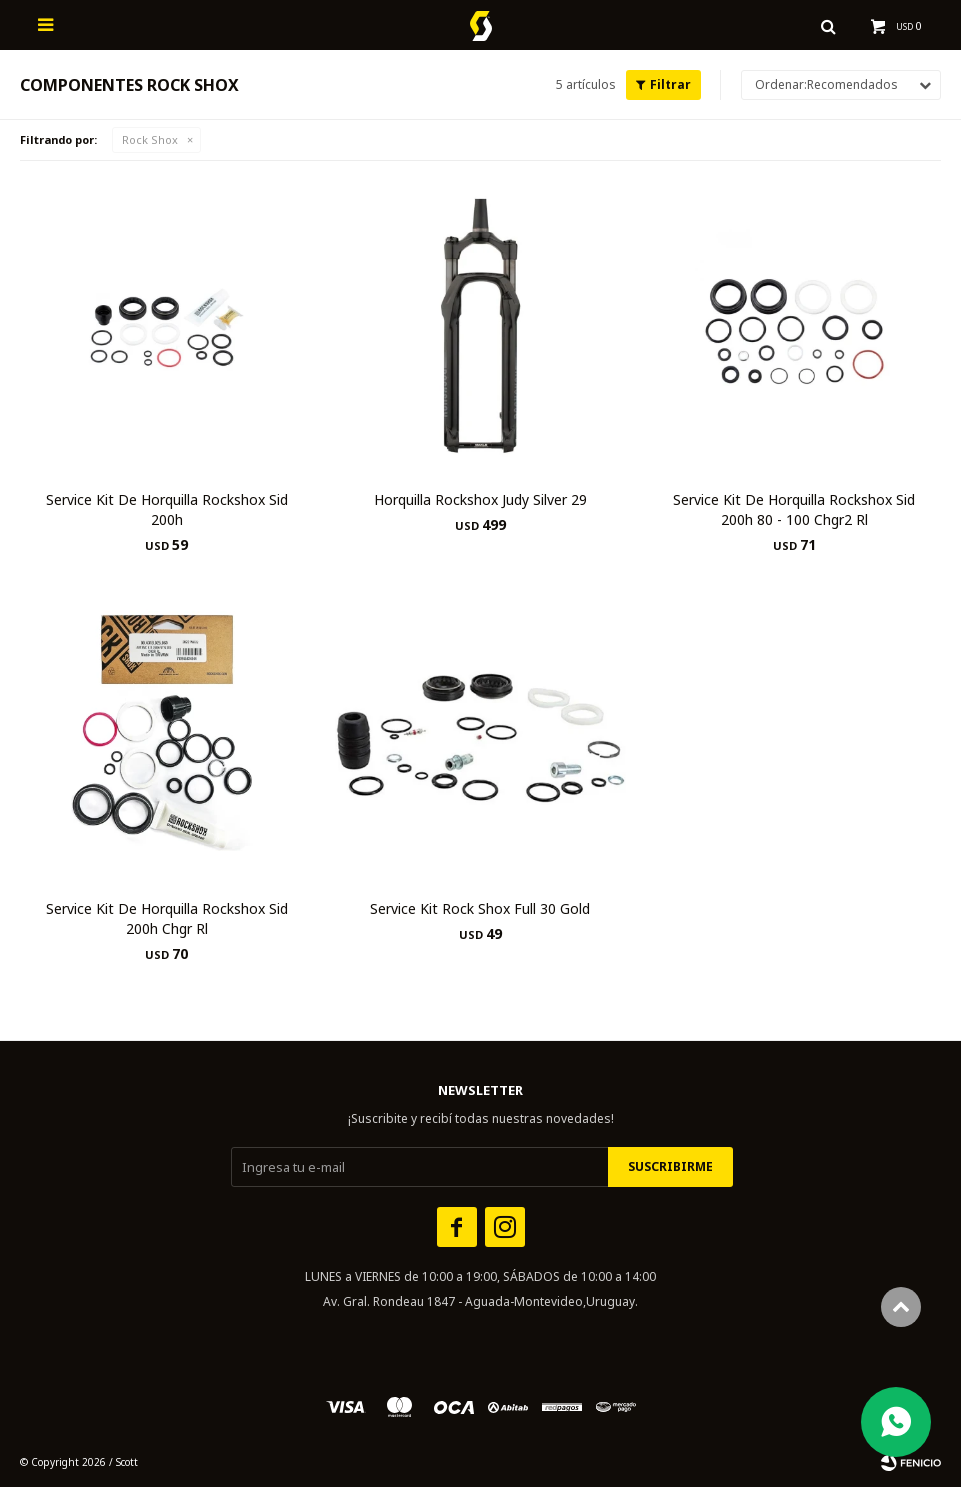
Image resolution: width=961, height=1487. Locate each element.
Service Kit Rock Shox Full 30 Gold (480, 908)
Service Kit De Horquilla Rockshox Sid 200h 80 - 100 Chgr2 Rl (794, 509)
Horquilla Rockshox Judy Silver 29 (480, 499)
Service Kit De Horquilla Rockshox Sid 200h (167, 509)
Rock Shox (150, 139)
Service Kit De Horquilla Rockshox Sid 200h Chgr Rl (167, 918)
